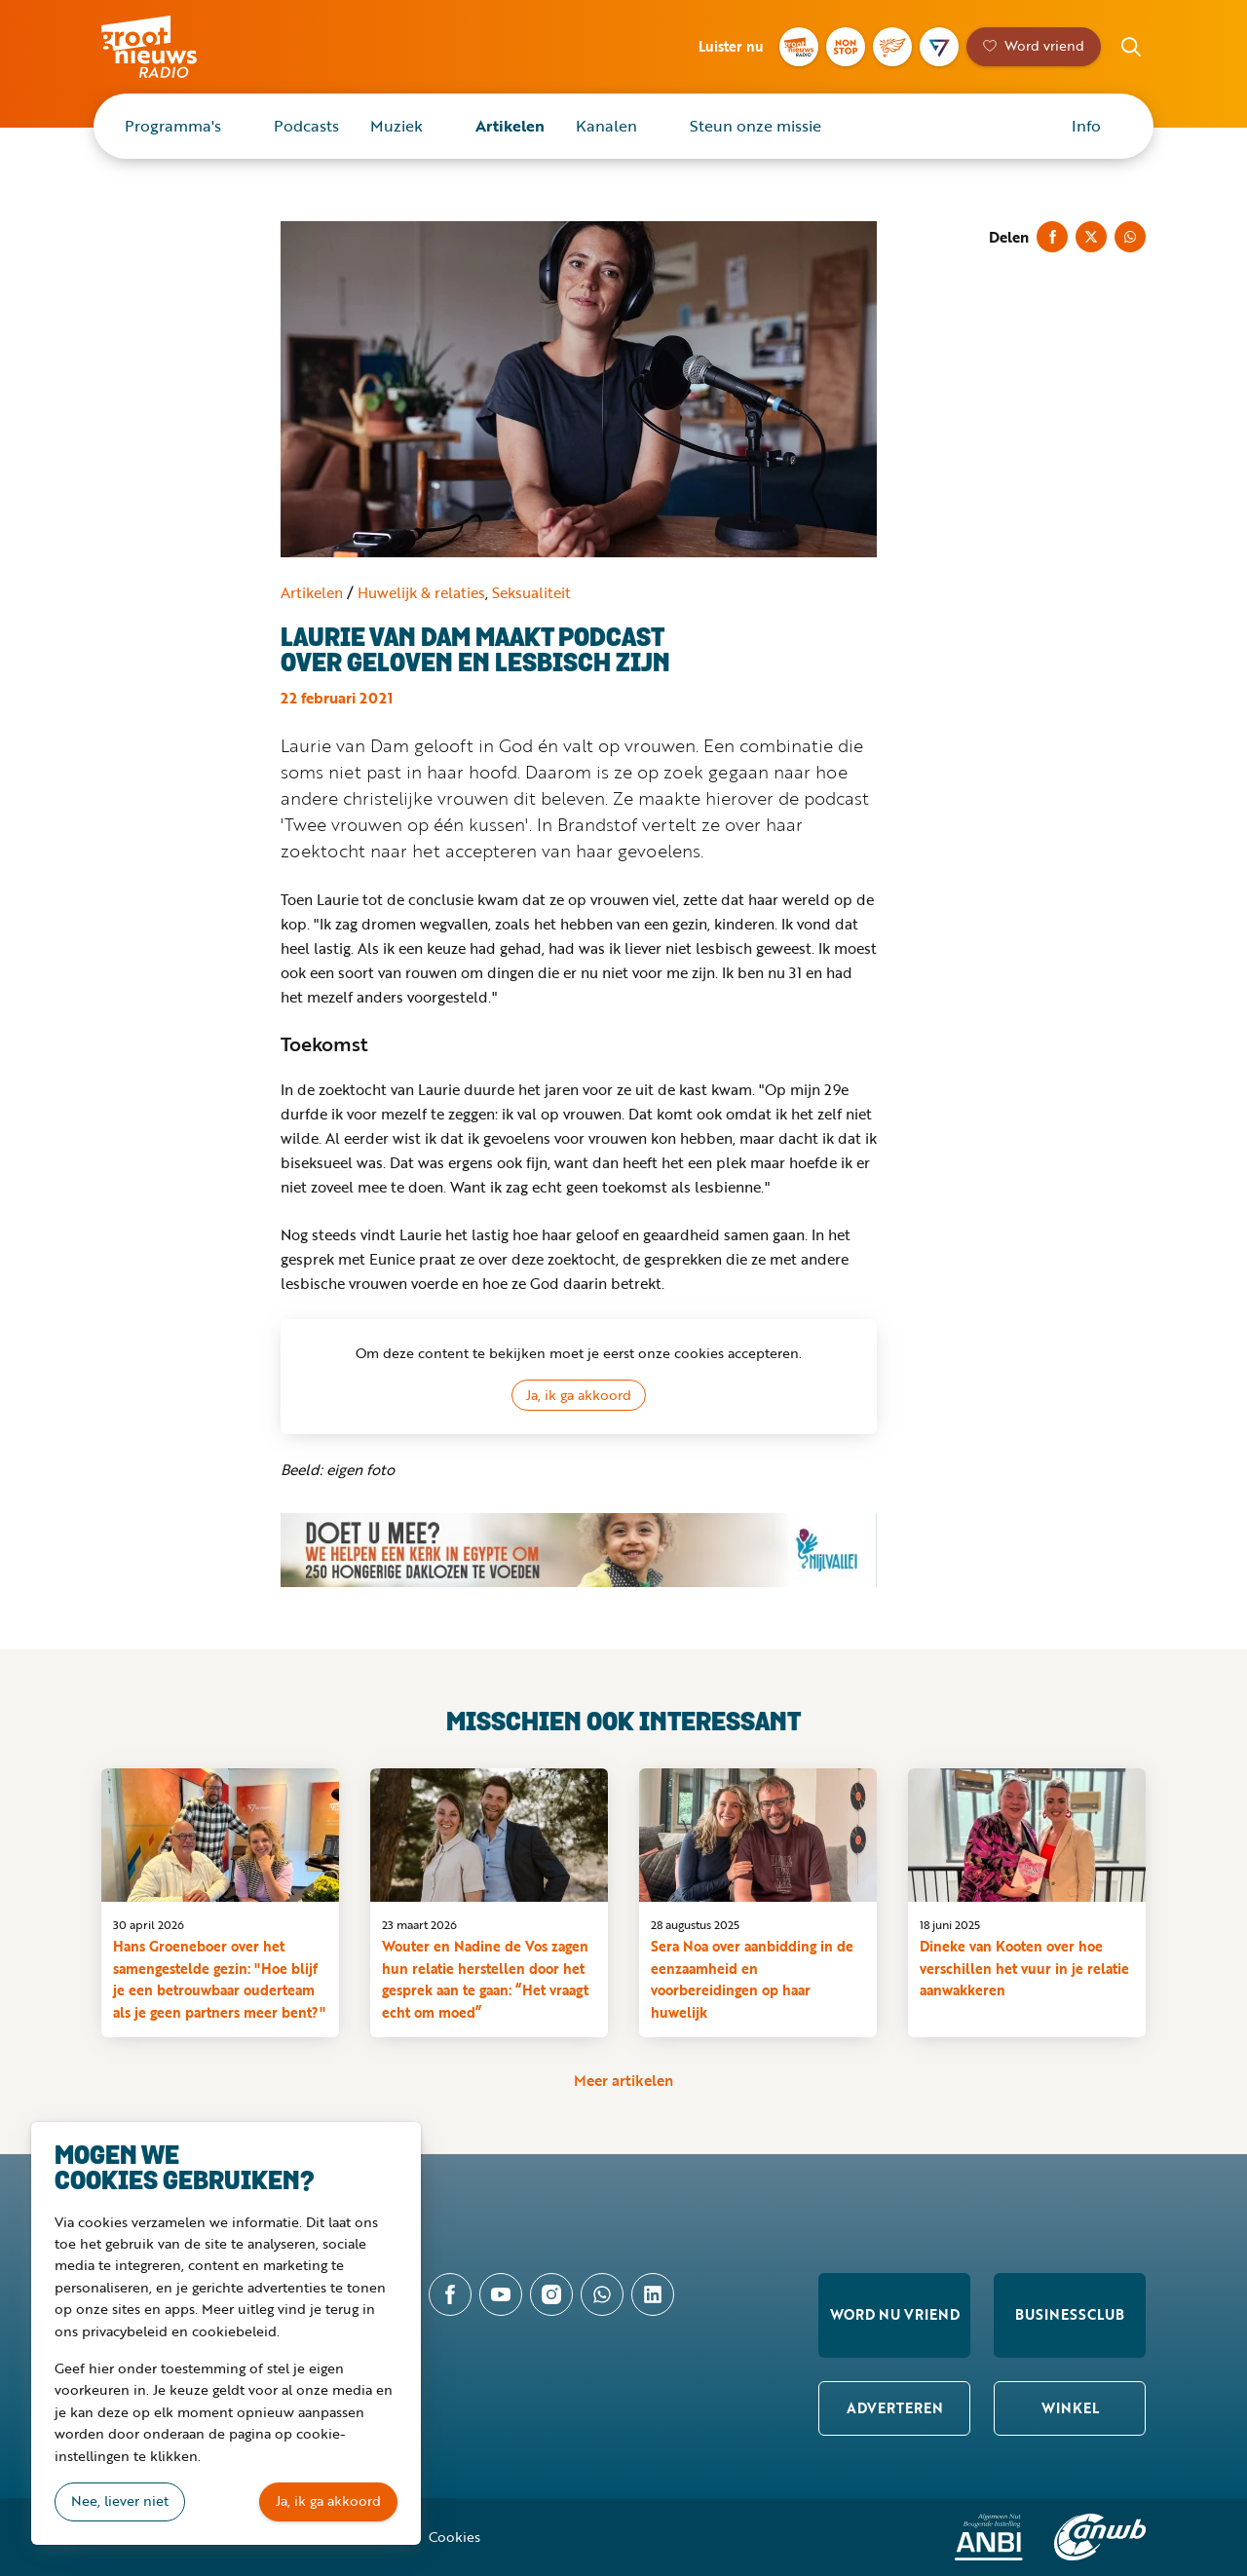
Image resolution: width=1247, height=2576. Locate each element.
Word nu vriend (895, 2314)
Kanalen (606, 125)
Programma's (173, 125)
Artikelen (510, 125)
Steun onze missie (755, 125)
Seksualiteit (531, 592)
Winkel (1070, 2408)
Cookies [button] (454, 2536)
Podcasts (306, 125)
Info (1086, 125)
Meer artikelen (623, 2080)
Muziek (396, 125)
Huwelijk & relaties (421, 592)
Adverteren (895, 2408)
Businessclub (1069, 2314)
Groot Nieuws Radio (169, 47)
